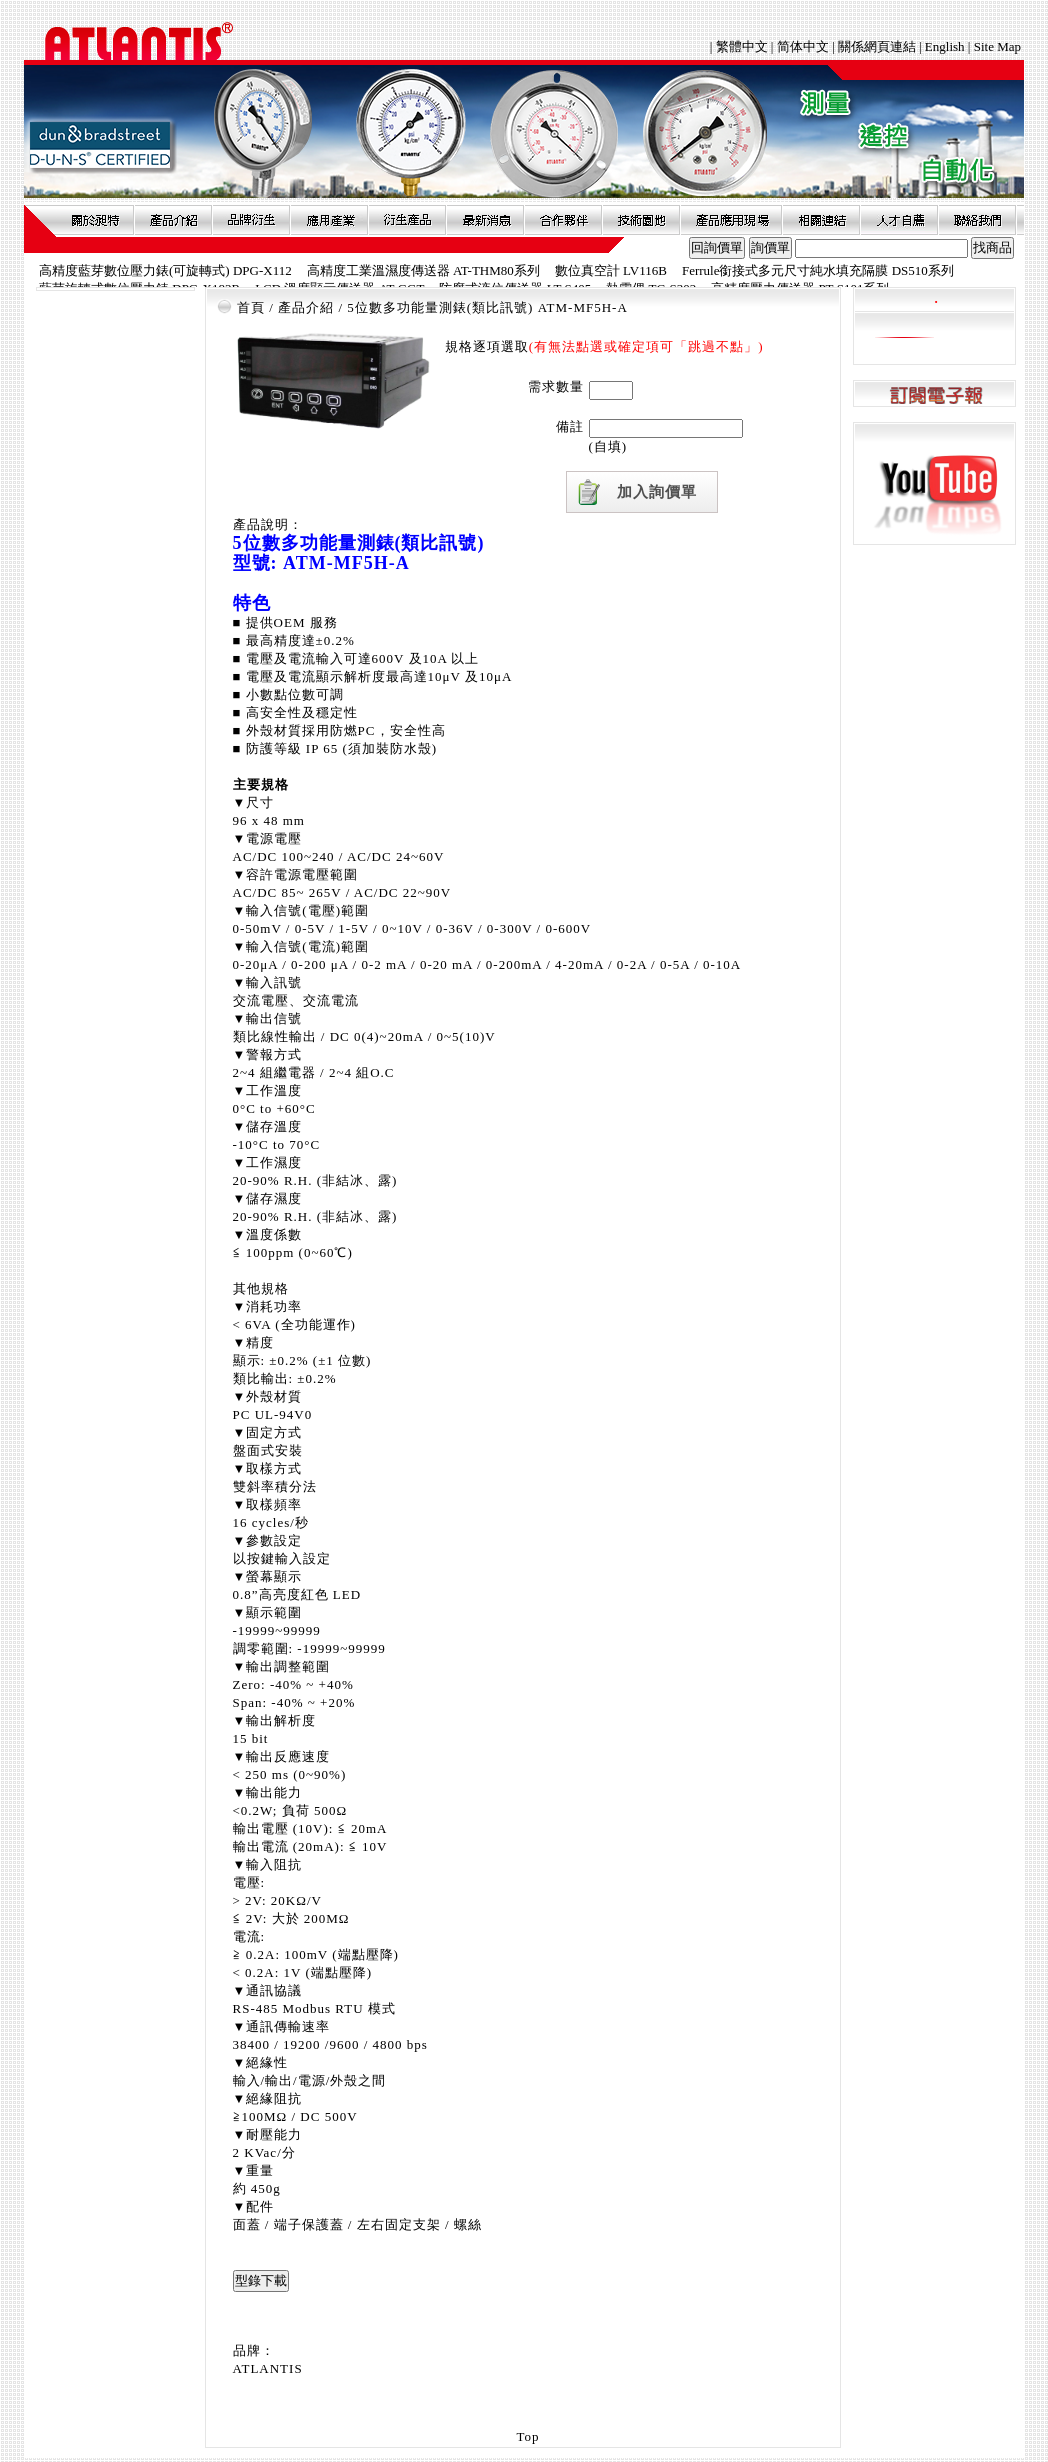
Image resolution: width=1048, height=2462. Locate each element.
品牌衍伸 (251, 220)
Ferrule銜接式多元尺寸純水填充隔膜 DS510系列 (818, 270)
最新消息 (485, 220)
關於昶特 (95, 220)
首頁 (251, 307)
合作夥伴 (563, 220)
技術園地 (641, 220)
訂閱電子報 (934, 394)
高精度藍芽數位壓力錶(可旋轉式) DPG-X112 (165, 270)
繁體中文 (743, 46)
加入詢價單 (657, 492)
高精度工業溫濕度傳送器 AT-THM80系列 (423, 270)
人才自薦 (899, 220)
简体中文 (803, 46)
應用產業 (329, 220)
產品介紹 (173, 220)
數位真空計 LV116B (611, 270)
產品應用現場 (731, 220)
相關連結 (821, 220)
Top (527, 2436)
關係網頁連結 (877, 46)
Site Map (997, 46)
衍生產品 (407, 220)
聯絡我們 (977, 220)
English (945, 46)
